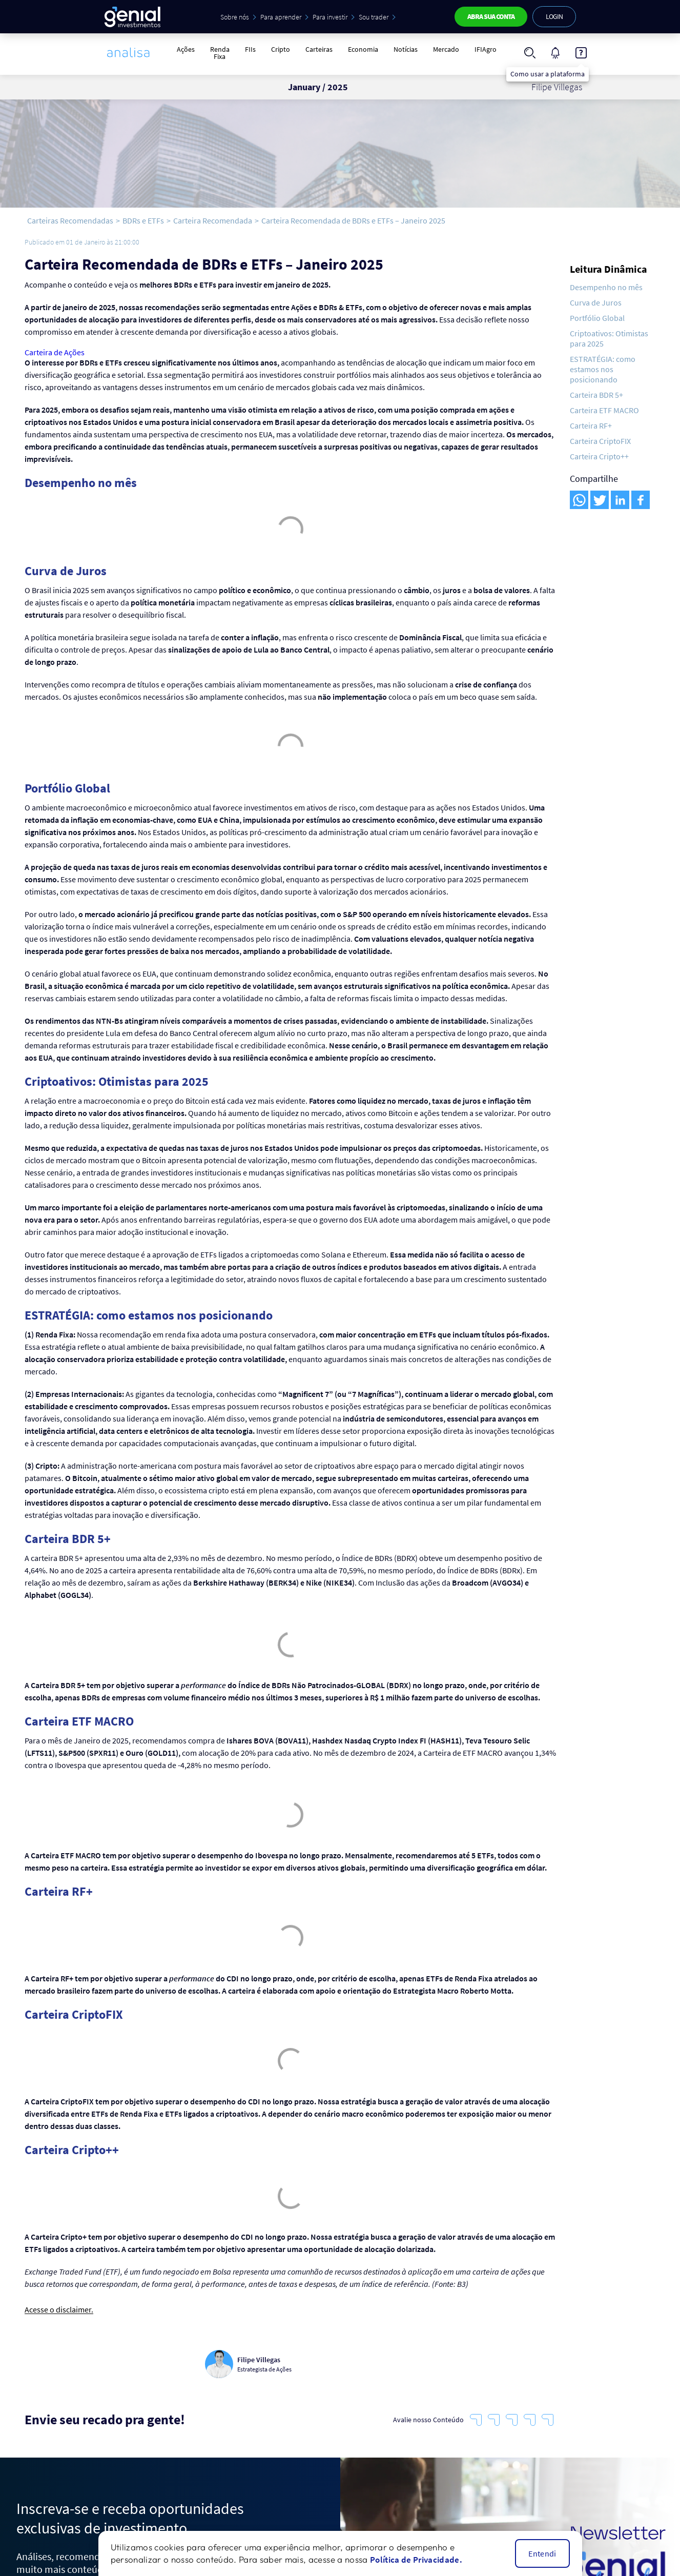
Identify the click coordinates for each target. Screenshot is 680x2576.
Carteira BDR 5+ (596, 395)
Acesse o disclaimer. (59, 2309)
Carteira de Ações (55, 352)
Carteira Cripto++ (599, 456)
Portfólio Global (597, 318)
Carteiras (319, 49)
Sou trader (373, 17)
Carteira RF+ (591, 425)
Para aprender (280, 17)
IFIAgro (486, 49)
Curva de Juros (596, 302)
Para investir (330, 17)
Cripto (280, 49)
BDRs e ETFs (143, 220)
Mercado (446, 49)
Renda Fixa (220, 53)
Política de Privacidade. (416, 2559)
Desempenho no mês (606, 287)
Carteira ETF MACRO (604, 410)
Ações (186, 49)
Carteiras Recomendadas (70, 220)
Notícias (406, 49)
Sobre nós (234, 17)
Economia (363, 49)
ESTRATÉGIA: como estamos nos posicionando (602, 369)
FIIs (250, 49)
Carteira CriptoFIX (600, 441)
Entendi (542, 2553)
